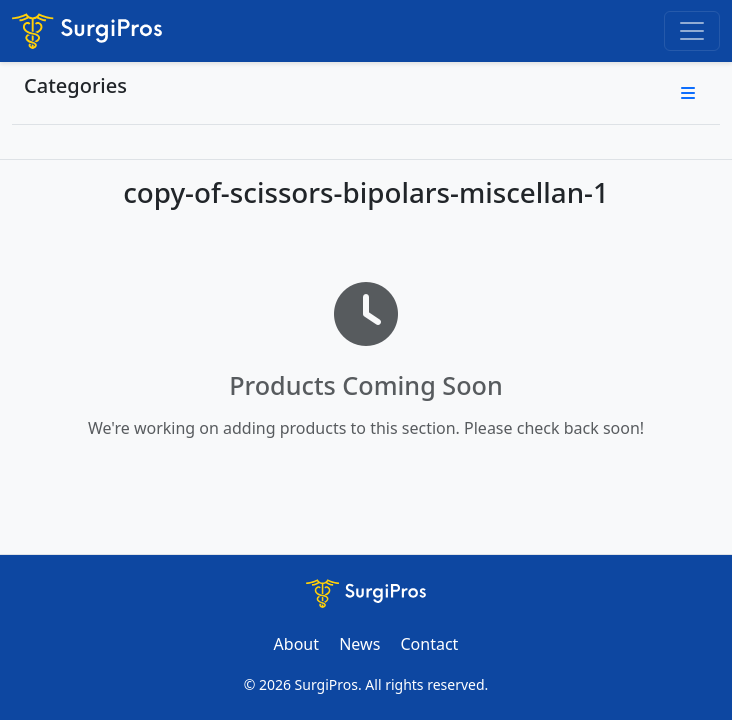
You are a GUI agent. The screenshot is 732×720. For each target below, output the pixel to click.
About (296, 644)
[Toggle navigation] (692, 31)
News (359, 644)
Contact (429, 644)
